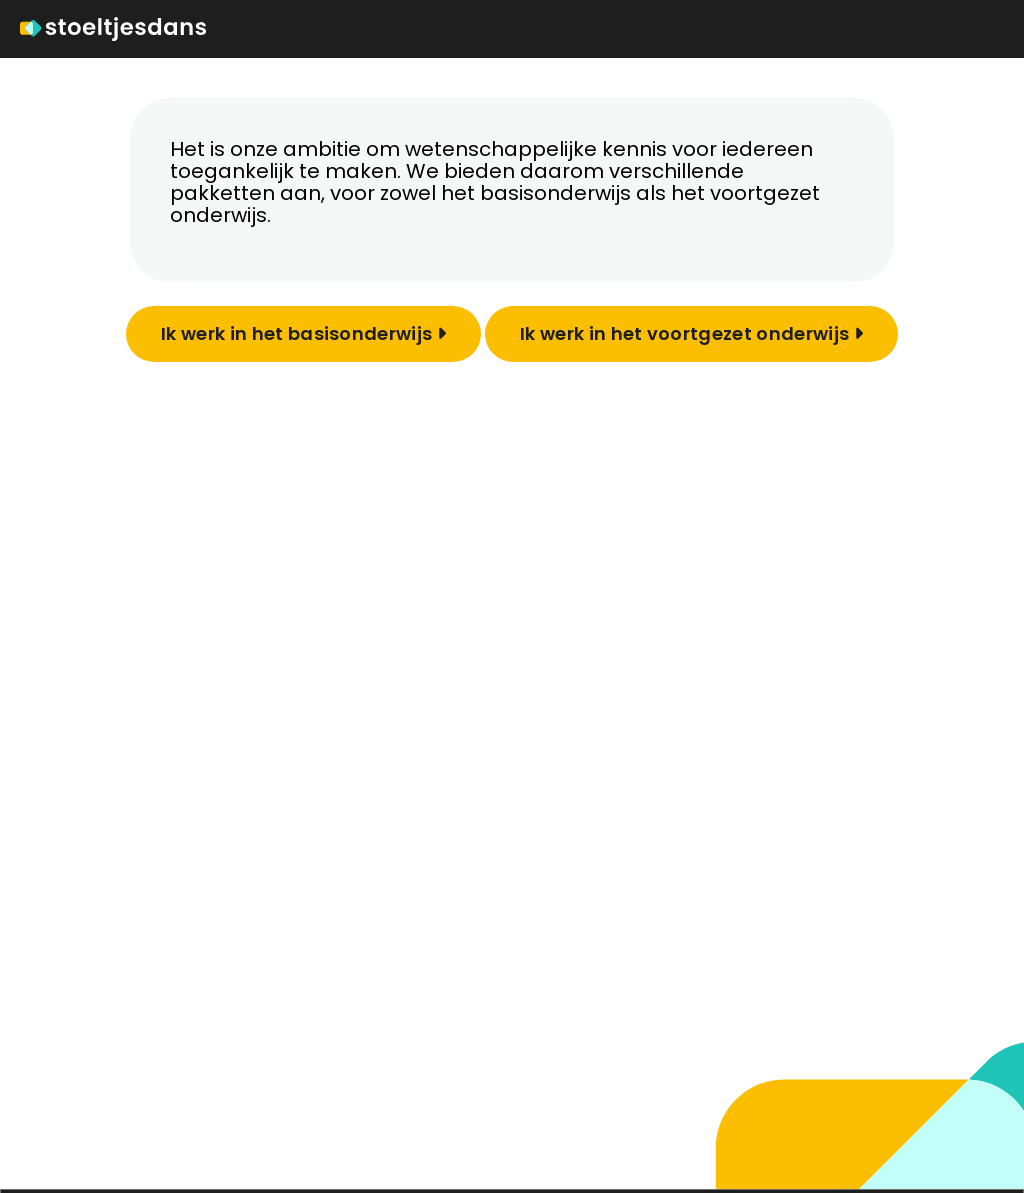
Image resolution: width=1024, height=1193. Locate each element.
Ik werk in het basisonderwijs (303, 333)
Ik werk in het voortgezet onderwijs (691, 333)
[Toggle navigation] (992, 29)
